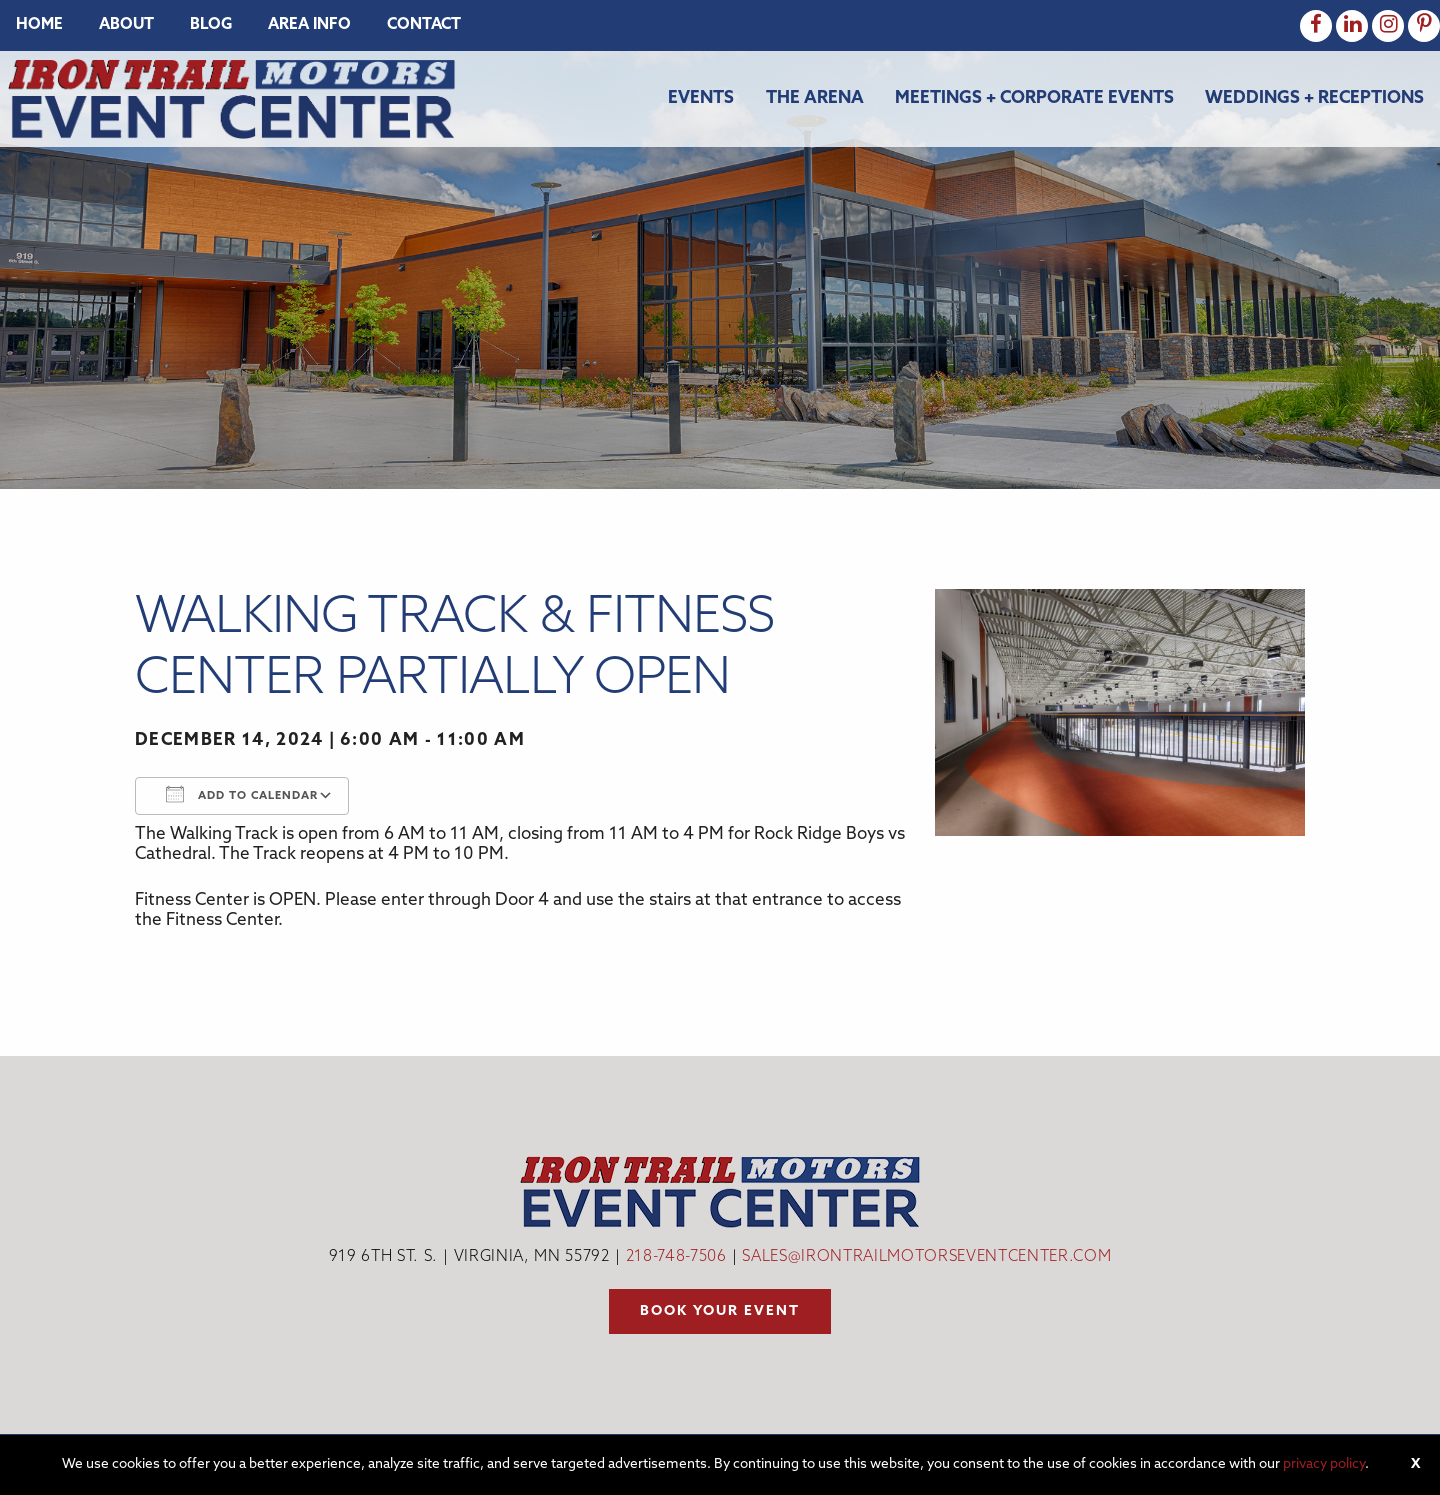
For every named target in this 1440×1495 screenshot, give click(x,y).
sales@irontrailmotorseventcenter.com (926, 1257)
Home (39, 25)
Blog (211, 25)
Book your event (720, 1311)
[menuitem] (39, 25)
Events (701, 98)
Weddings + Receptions (1314, 98)
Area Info (309, 25)
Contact (424, 25)
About (126, 25)
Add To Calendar (242, 794)
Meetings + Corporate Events (1034, 98)
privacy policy (1324, 1464)
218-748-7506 (676, 1257)
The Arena (815, 98)
